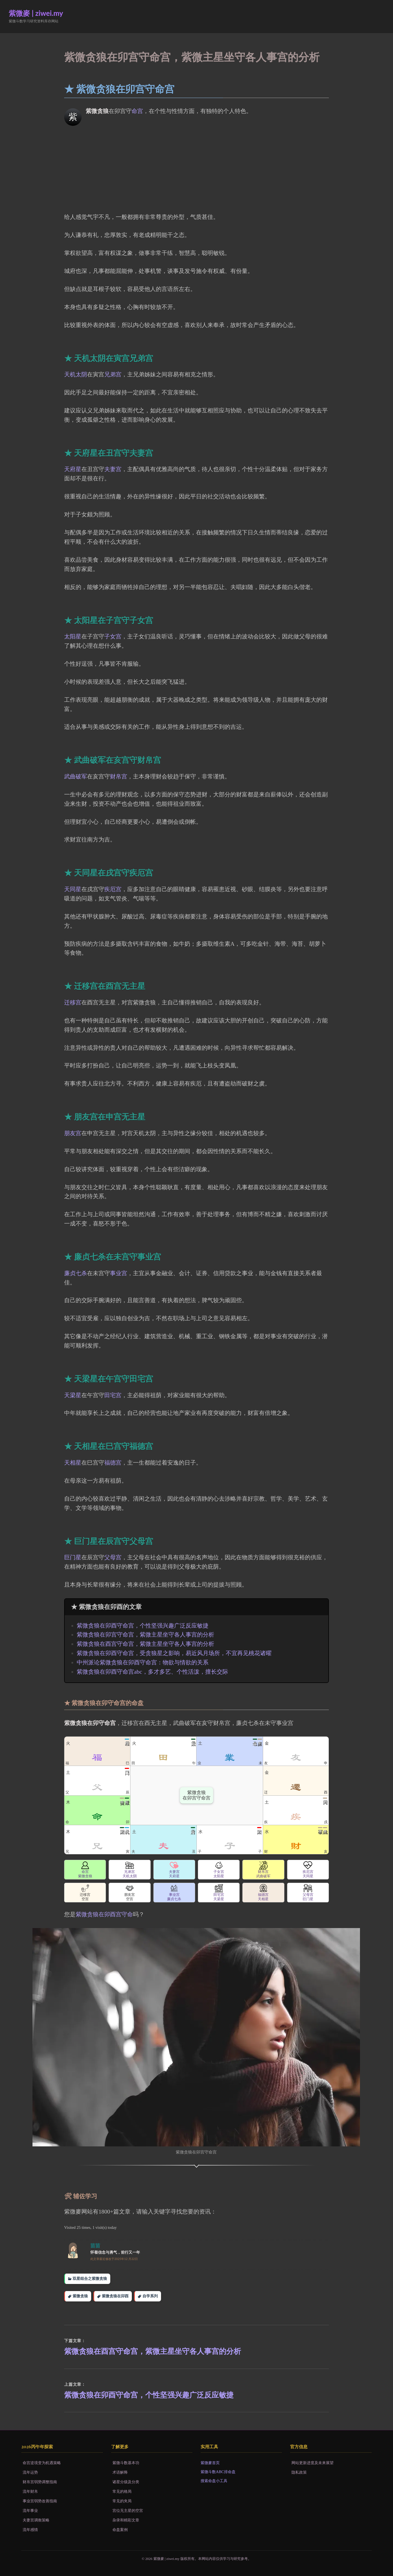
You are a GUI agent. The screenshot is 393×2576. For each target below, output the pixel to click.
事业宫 (118, 1273)
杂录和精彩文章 (125, 2520)
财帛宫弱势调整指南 (40, 2482)
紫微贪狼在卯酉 (115, 2296)
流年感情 (30, 2529)
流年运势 (30, 2472)
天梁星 (72, 1395)
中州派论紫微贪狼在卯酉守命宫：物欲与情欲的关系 (143, 1662)
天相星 (72, 1462)
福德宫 (112, 1462)
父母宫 (112, 1557)
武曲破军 (75, 776)
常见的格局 (122, 2491)
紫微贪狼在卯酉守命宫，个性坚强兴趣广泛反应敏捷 (143, 1625)
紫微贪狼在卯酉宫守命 (104, 1914)
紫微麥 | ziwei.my (36, 13)
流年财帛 (30, 2491)
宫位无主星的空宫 (127, 2510)
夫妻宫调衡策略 (36, 2520)
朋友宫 (72, 1133)
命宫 (137, 111)
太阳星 (72, 636)
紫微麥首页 (210, 2463)
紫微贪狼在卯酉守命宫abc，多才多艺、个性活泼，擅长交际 (152, 1671)
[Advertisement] (196, 165)
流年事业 (30, 2510)
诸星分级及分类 (125, 2482)
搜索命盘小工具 (214, 2481)
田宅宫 (112, 1395)
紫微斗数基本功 (125, 2463)
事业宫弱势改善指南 (40, 2501)
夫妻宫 (112, 469)
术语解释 (120, 2472)
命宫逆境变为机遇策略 (42, 2463)
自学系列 (150, 2296)
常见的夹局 (122, 2501)
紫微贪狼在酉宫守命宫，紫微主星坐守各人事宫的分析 (145, 1644)
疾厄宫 (112, 889)
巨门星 (72, 1557)
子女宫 (112, 636)
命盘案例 (120, 2529)
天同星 (72, 889)
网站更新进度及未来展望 (312, 2463)
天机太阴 (75, 374)
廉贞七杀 (75, 1273)
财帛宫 (118, 776)
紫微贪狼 (80, 2296)
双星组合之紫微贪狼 (90, 2278)
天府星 (72, 469)
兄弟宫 (112, 374)
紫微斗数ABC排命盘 (218, 2472)
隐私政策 (299, 2472)
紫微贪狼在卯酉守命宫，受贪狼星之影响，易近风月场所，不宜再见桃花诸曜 (174, 1653)
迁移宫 (72, 1002)
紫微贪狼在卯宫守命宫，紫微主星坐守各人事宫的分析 (145, 1634)
